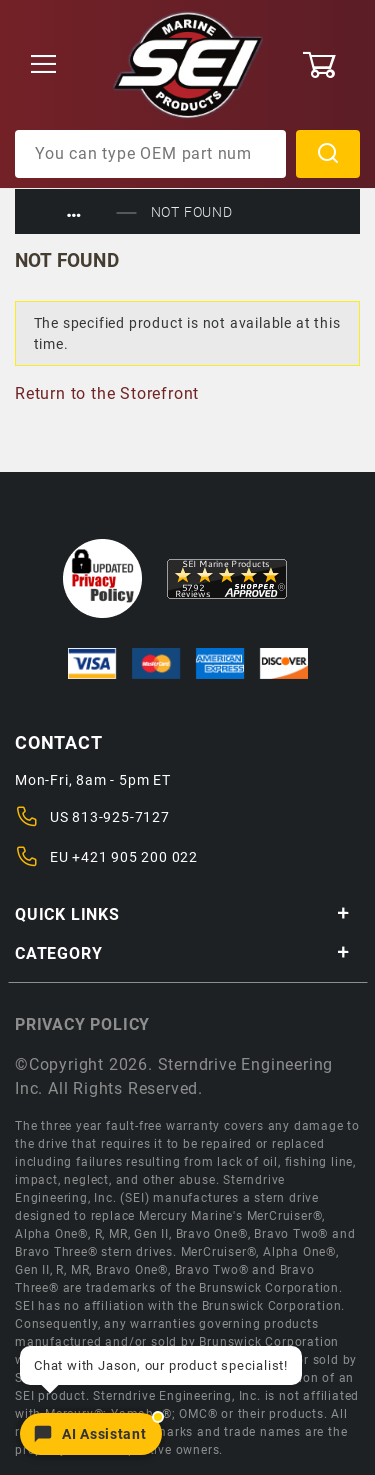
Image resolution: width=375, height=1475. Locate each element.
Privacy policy (82, 1024)
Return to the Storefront (107, 393)
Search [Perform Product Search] (328, 154)
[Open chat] (91, 1434)
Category (182, 953)
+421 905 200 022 (135, 857)
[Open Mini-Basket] (330, 65)
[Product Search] (150, 154)
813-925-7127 (121, 817)
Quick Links (182, 914)
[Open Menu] (43, 65)
